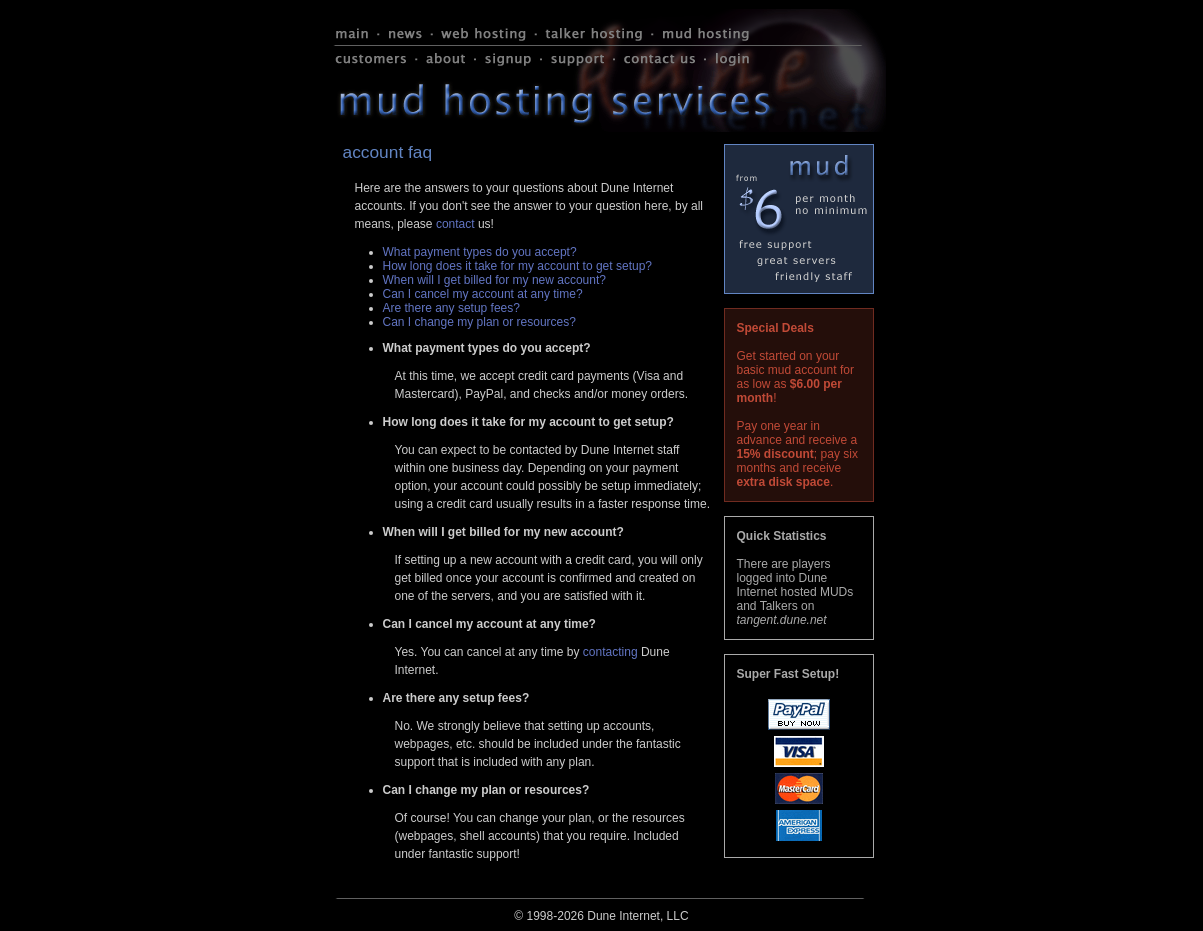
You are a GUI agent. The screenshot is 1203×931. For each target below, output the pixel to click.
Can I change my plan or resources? (479, 322)
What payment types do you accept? (480, 252)
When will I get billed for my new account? (494, 280)
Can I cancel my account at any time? (483, 294)
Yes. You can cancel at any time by (489, 652)
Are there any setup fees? (451, 308)
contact (455, 224)
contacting (610, 652)
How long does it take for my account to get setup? (517, 266)
